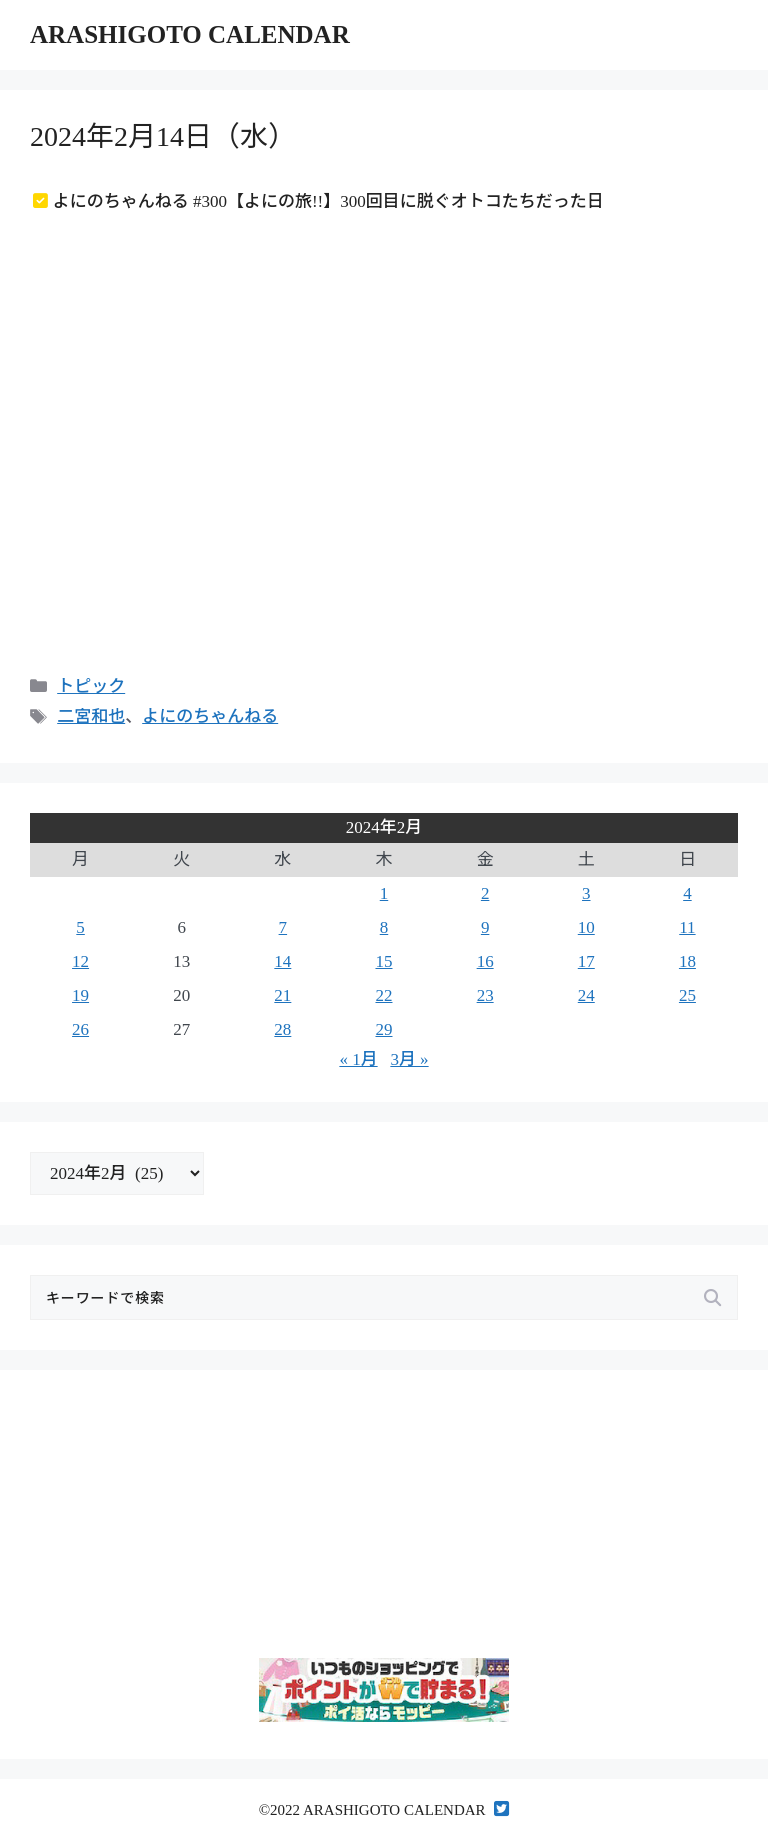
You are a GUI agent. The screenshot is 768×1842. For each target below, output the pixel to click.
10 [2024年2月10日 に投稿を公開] (586, 927)
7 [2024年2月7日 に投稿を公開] (283, 927)
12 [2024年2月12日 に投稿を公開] (80, 961)
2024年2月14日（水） (163, 136)
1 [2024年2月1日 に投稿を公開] (384, 893)
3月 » (409, 1059)
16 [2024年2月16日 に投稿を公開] (485, 961)
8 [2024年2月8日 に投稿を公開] (384, 927)
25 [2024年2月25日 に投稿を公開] (687, 995)
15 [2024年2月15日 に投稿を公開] (383, 961)
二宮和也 (91, 716)
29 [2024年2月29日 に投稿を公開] (383, 1029)
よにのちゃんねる (210, 716)
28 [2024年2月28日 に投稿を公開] (282, 1029)
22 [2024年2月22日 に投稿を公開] (383, 995)
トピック (91, 686)
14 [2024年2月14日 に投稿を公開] (282, 961)
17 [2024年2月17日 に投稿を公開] (586, 961)
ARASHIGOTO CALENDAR (190, 34)
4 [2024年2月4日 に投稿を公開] (687, 893)
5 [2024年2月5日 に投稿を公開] (80, 927)
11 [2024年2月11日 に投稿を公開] (687, 927)
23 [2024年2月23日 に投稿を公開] (485, 995)
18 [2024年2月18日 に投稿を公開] (687, 961)
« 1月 (358, 1059)
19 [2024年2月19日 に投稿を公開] (80, 995)
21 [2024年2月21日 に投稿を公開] (282, 995)
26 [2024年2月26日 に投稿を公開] (80, 1029)
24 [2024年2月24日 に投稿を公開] (586, 995)
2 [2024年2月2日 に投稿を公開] (485, 893)
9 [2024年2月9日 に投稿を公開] (485, 927)
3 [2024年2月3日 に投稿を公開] (586, 893)
